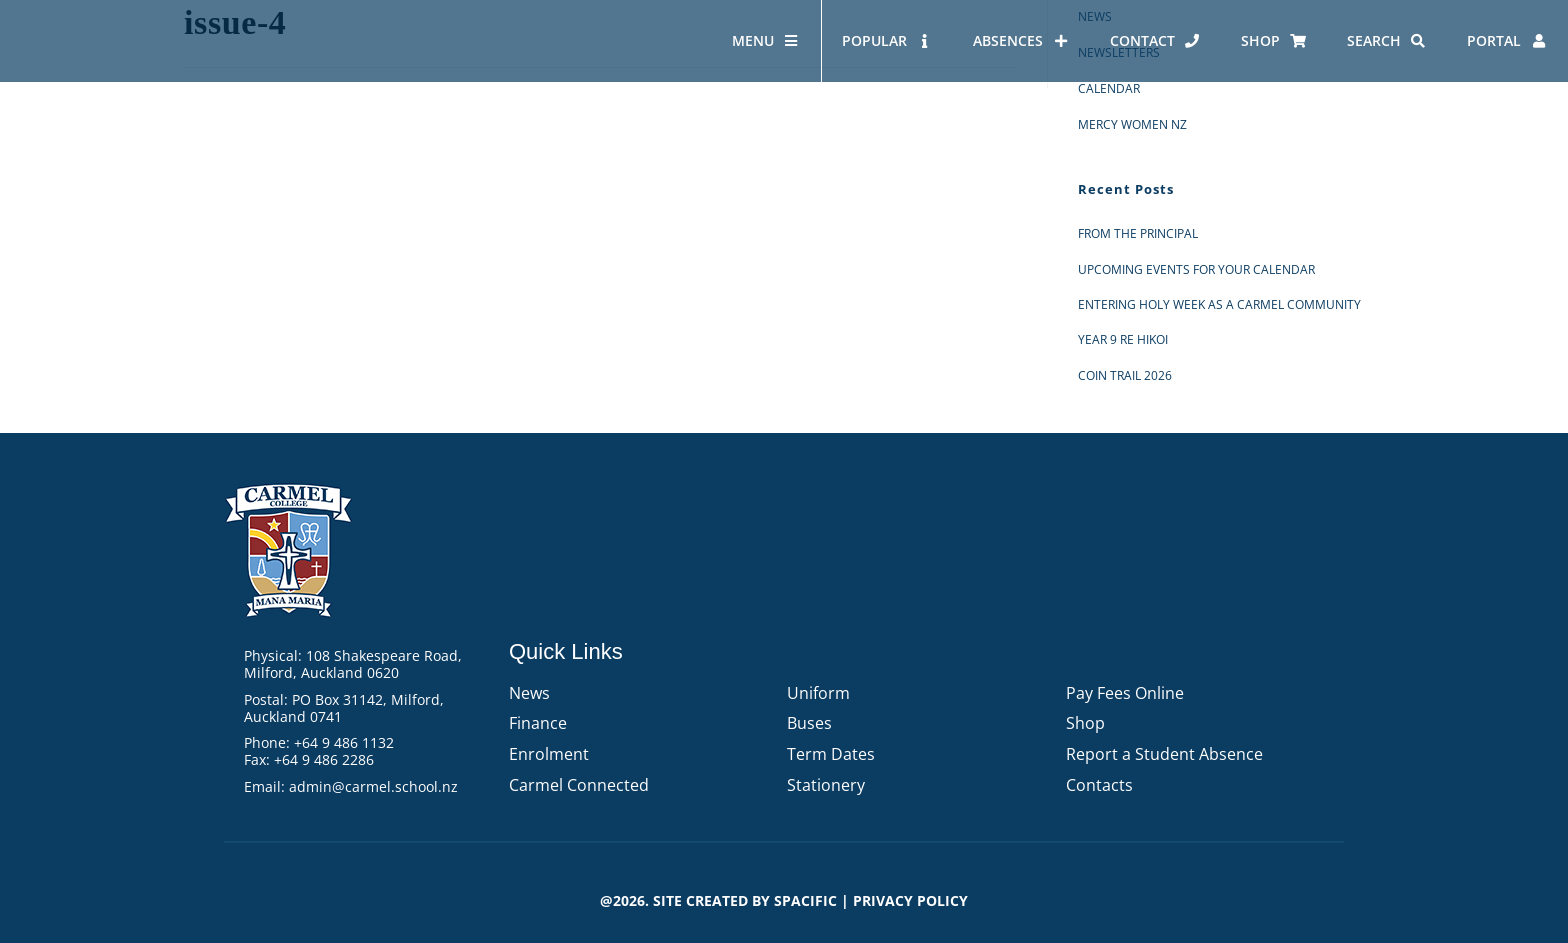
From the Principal (1138, 233)
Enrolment (549, 754)
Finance (538, 723)
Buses (809, 723)
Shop (1085, 723)
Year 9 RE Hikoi (1123, 339)
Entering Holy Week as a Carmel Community (1219, 304)
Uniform (818, 693)
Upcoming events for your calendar (1196, 269)
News (529, 693)
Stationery (826, 785)
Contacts (1099, 785)
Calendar (1109, 88)
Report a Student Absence (1164, 754)
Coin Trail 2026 (1125, 375)
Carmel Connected (579, 785)
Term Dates (831, 754)
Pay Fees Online (1125, 693)
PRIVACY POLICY (910, 900)
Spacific (805, 900)
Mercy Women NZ (1132, 124)
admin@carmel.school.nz (373, 786)
